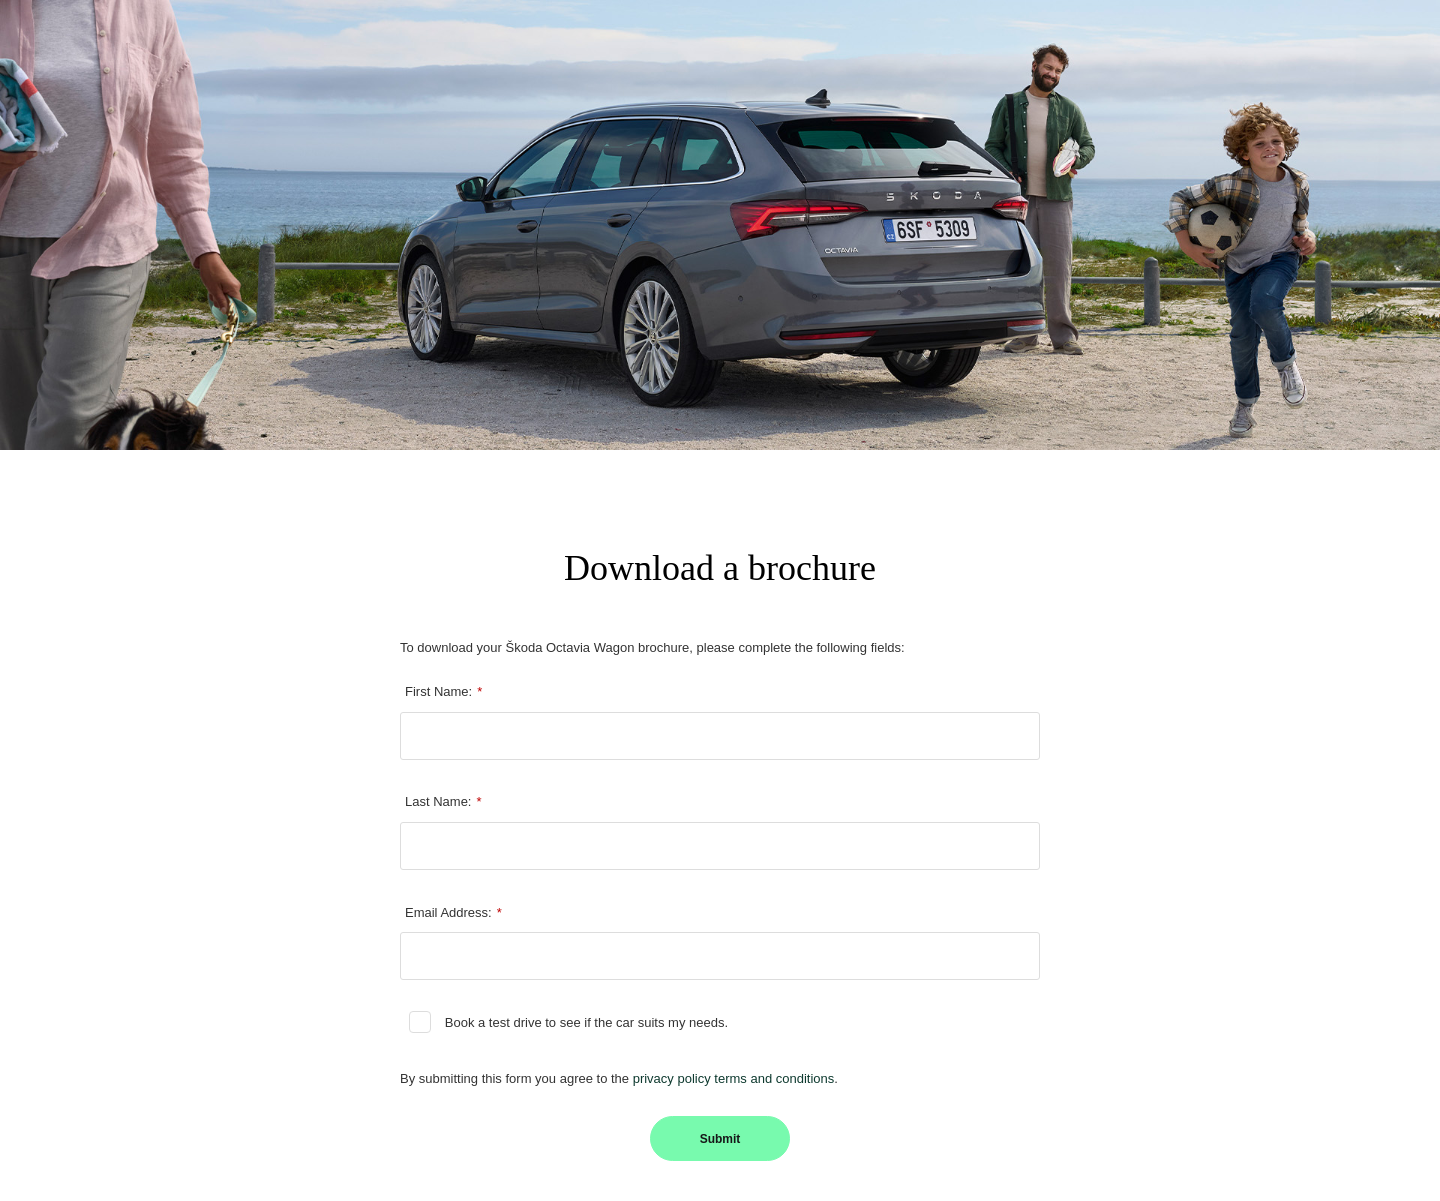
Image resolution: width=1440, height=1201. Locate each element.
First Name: (443, 692)
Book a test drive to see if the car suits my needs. (586, 1022)
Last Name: (443, 802)
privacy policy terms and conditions (734, 1078)
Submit (720, 1139)
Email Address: (453, 913)
